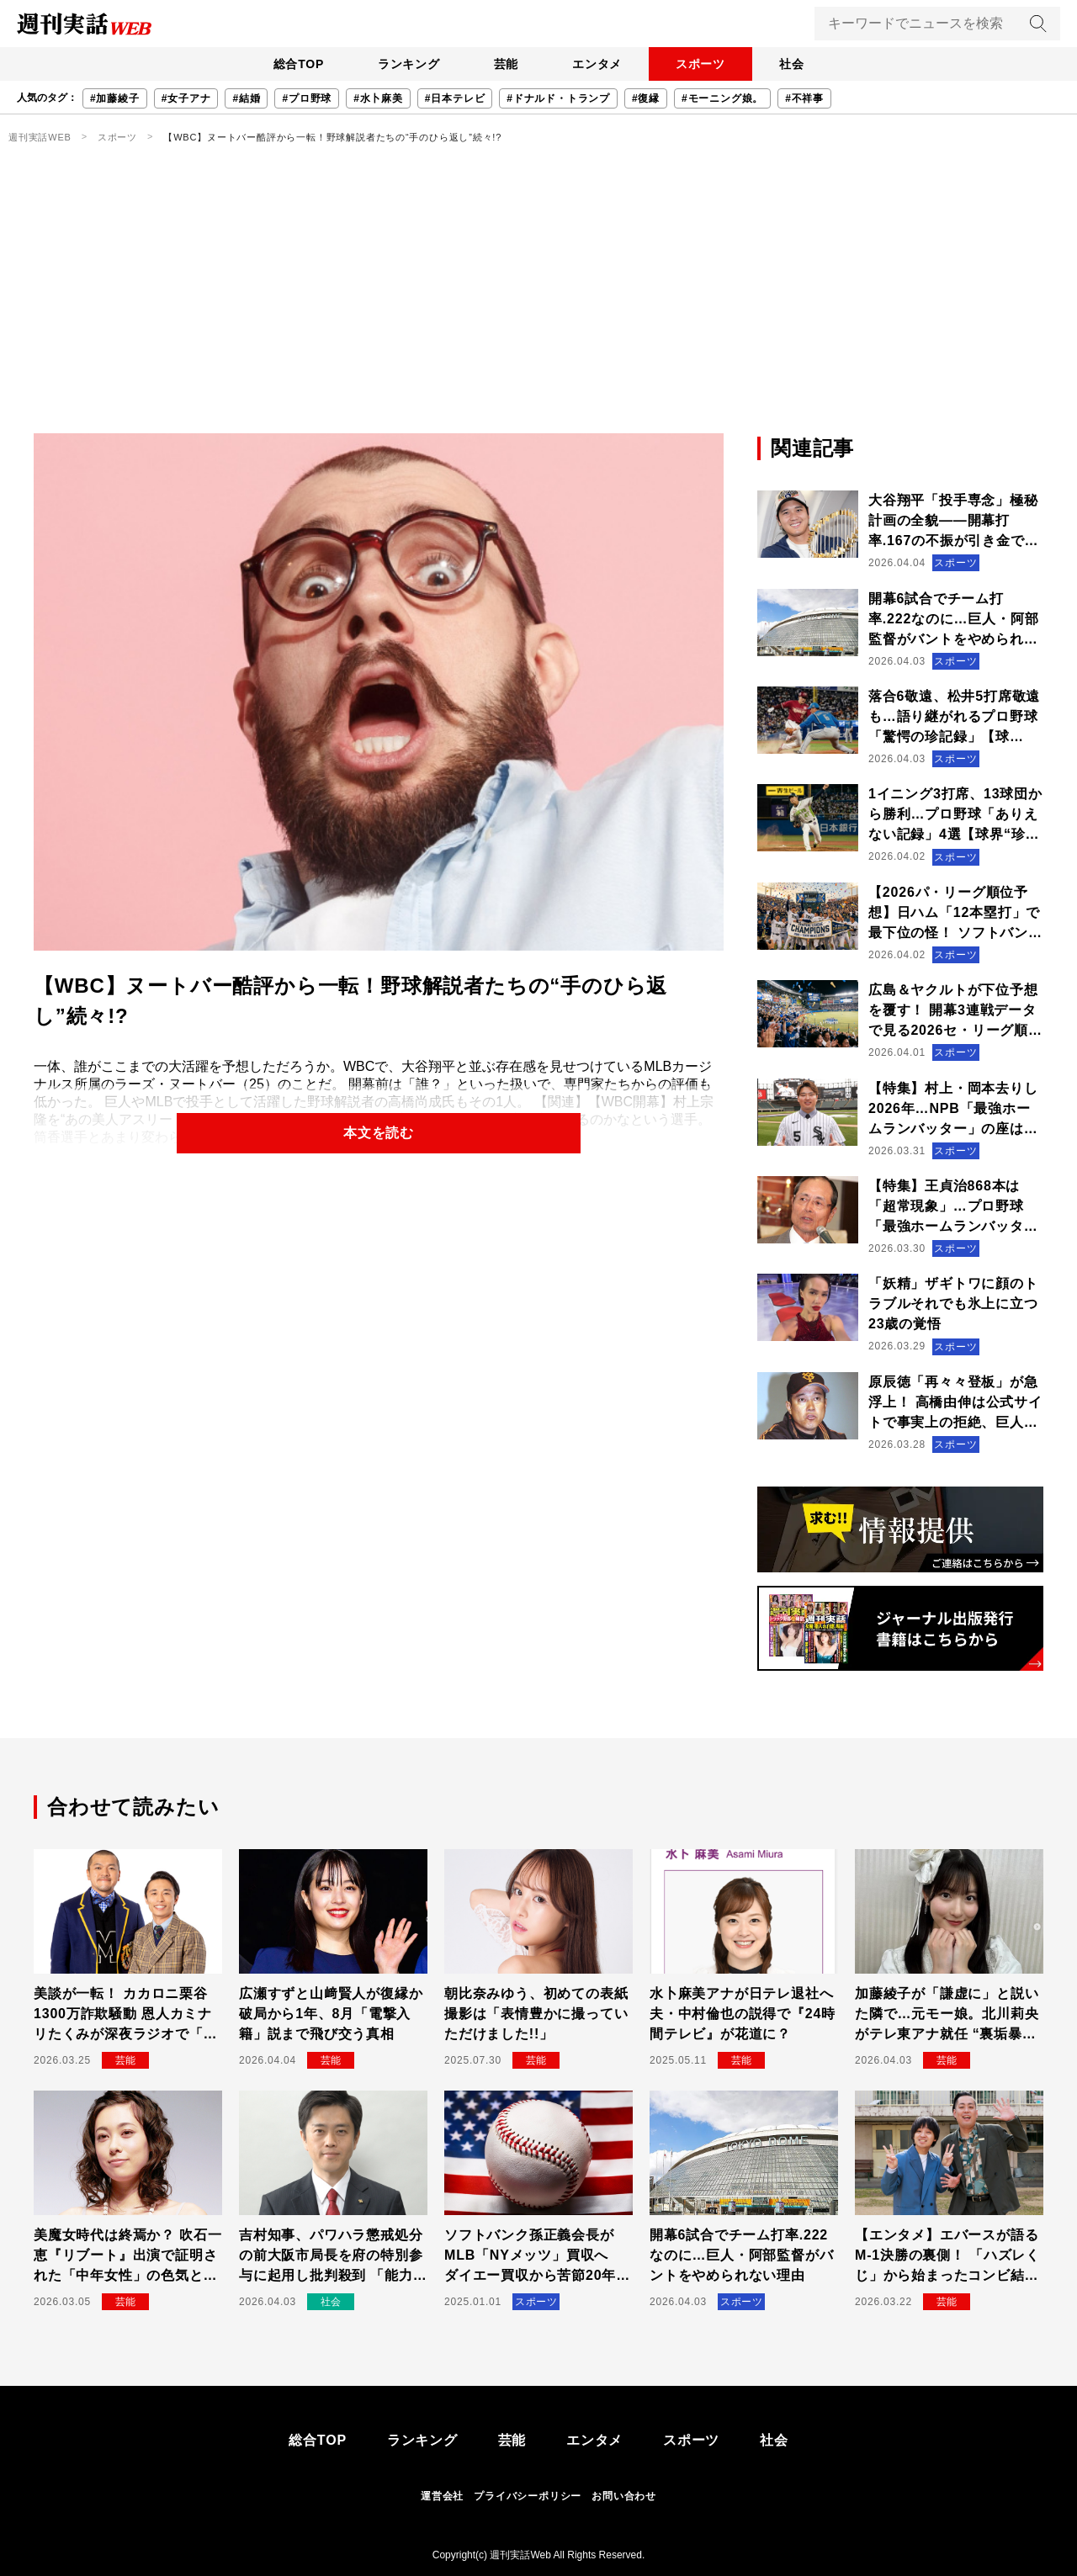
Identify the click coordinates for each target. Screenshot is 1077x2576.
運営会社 (442, 2496)
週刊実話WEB (40, 137)
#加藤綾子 (115, 98)
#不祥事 (804, 98)
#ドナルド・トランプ (558, 98)
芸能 (505, 64)
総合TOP (298, 64)
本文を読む (378, 1133)
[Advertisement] (538, 307)
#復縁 (646, 98)
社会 (791, 64)
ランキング (408, 64)
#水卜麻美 (378, 98)
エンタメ (597, 64)
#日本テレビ (455, 98)
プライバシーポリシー (527, 2496)
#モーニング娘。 (722, 98)
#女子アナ (186, 98)
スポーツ (700, 64)
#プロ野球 (307, 98)
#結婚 (246, 98)
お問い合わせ (624, 2496)
